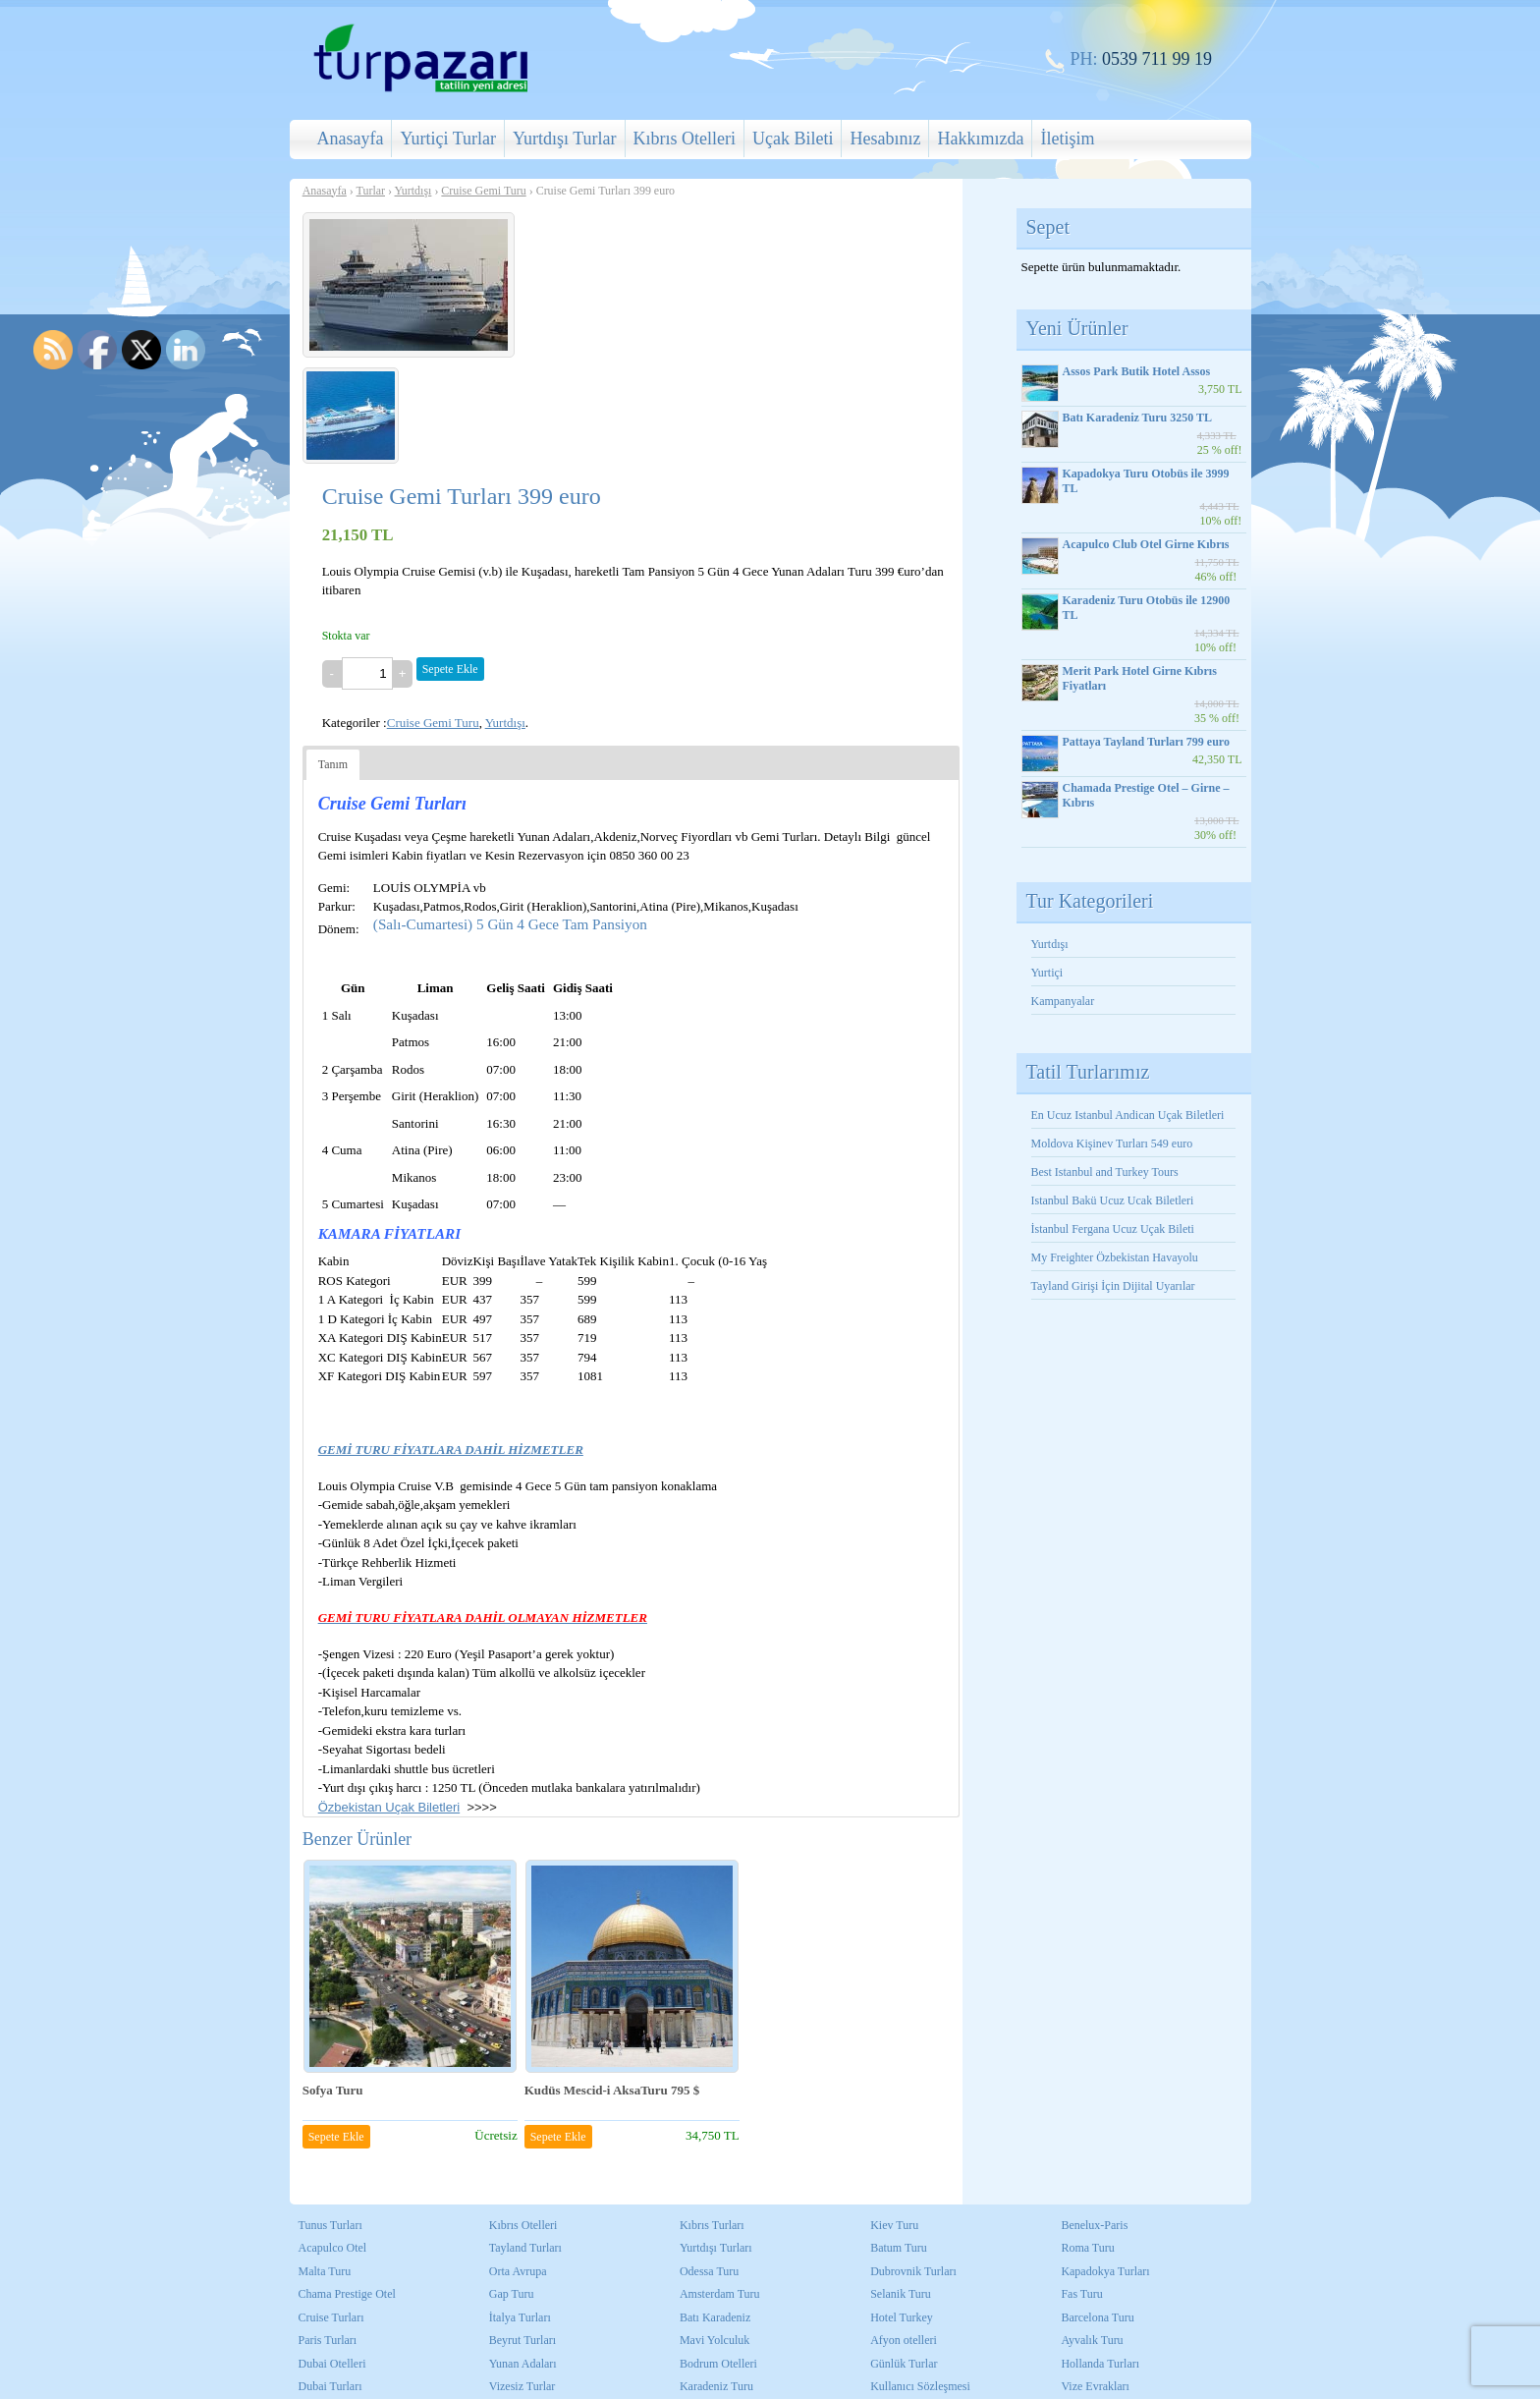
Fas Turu (1081, 2294)
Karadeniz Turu (716, 2386)
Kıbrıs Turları (712, 2225)
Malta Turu (325, 2271)
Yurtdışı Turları (716, 2248)
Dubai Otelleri (332, 2364)
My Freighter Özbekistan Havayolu (1116, 1257)
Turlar (371, 190)
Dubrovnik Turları (913, 2271)
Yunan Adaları (523, 2364)
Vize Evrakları (1095, 2386)
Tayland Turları (525, 2248)
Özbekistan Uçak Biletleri (389, 1807)
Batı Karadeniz (715, 2317)
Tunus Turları (330, 2225)
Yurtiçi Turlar (448, 138)
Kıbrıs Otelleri (684, 138)
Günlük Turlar (903, 2364)
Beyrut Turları (522, 2340)
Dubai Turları (330, 2386)
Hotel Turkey (901, 2317)
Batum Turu (898, 2248)
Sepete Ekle (450, 669)
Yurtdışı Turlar (565, 138)
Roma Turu (1087, 2248)
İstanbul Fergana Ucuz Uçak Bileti (1112, 1229)
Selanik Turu (900, 2294)
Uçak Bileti (792, 138)
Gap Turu (511, 2294)
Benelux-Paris (1094, 2225)
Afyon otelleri (903, 2340)
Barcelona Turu (1097, 2317)
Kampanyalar (1063, 1001)
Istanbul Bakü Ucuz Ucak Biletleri (1112, 1200)
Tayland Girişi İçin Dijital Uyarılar (1113, 1286)
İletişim (1067, 138)
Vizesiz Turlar (522, 2386)
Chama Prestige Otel (347, 2294)
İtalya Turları (520, 2317)
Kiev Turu (894, 2225)
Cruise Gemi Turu (483, 190)
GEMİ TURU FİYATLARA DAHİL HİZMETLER (450, 1449)
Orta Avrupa (518, 2271)
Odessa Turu (709, 2271)
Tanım (333, 764)
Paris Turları (328, 2340)
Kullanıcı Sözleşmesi (920, 2386)
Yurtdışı (413, 190)
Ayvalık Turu (1092, 2340)
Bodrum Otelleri (718, 2364)
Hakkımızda (980, 138)
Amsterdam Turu (720, 2294)
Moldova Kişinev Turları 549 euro (1112, 1143)
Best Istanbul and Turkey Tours (1105, 1172)
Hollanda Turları (1100, 2364)
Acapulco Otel (333, 2248)
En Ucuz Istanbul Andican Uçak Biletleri (1128, 1115)
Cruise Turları (331, 2317)
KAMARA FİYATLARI (389, 1233)
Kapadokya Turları (1105, 2271)
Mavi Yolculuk (714, 2340)
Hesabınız (885, 138)
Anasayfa (350, 138)
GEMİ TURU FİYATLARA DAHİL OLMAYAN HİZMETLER (482, 1617)
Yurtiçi (1047, 972)
